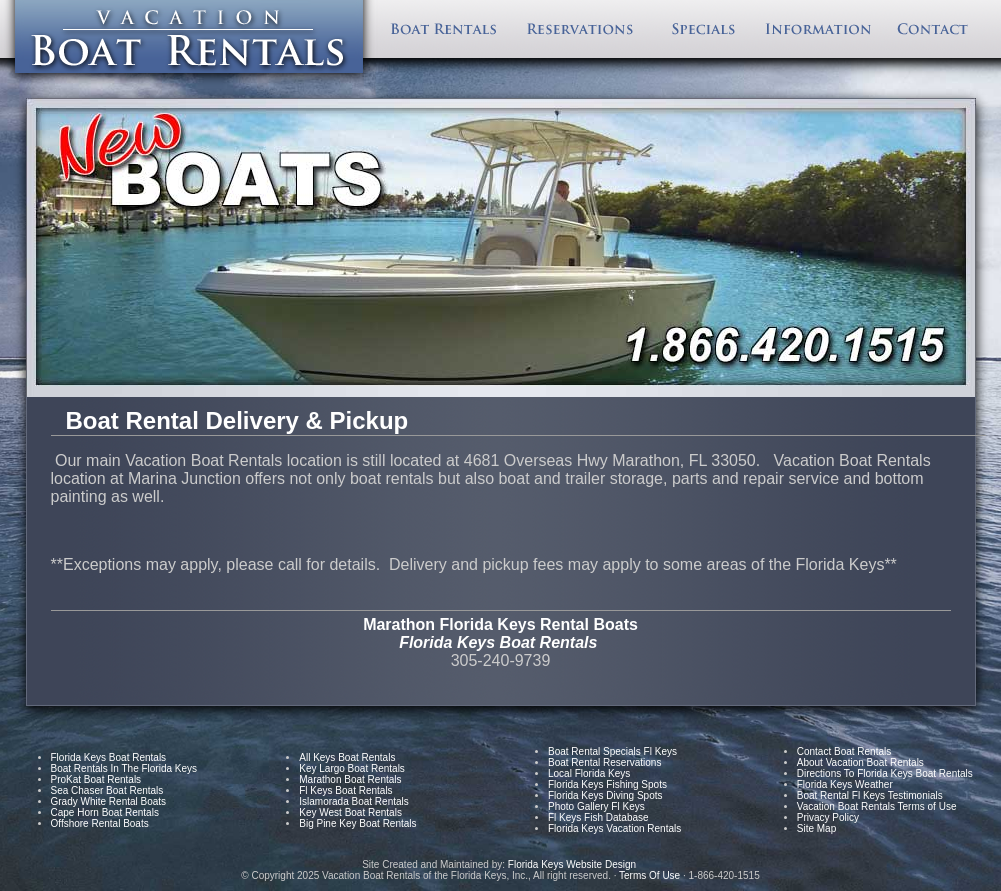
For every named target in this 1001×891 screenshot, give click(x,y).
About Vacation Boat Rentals (860, 762)
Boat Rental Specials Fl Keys (612, 751)
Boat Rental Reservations (604, 762)
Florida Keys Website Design (573, 864)
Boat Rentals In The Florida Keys (124, 768)
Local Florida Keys (589, 773)
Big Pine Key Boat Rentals (357, 823)
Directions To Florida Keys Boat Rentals (885, 773)
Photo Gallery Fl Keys (596, 806)
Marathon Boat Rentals (350, 779)
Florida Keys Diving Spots (605, 795)
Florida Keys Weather (845, 784)
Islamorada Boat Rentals (354, 801)
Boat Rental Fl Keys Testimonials (870, 795)
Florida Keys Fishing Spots (607, 784)
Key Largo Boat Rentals (352, 768)
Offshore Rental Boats (100, 823)
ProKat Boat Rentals (96, 779)
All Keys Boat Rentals (347, 757)
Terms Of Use (649, 875)
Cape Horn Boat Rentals (105, 812)
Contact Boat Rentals (844, 751)
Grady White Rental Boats (109, 801)
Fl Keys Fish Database (598, 817)
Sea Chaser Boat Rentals (107, 790)
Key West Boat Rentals (350, 812)
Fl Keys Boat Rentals (345, 790)
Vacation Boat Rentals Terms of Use (877, 806)
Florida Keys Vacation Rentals (614, 828)
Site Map (816, 828)
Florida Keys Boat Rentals (109, 757)
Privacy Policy (828, 817)
